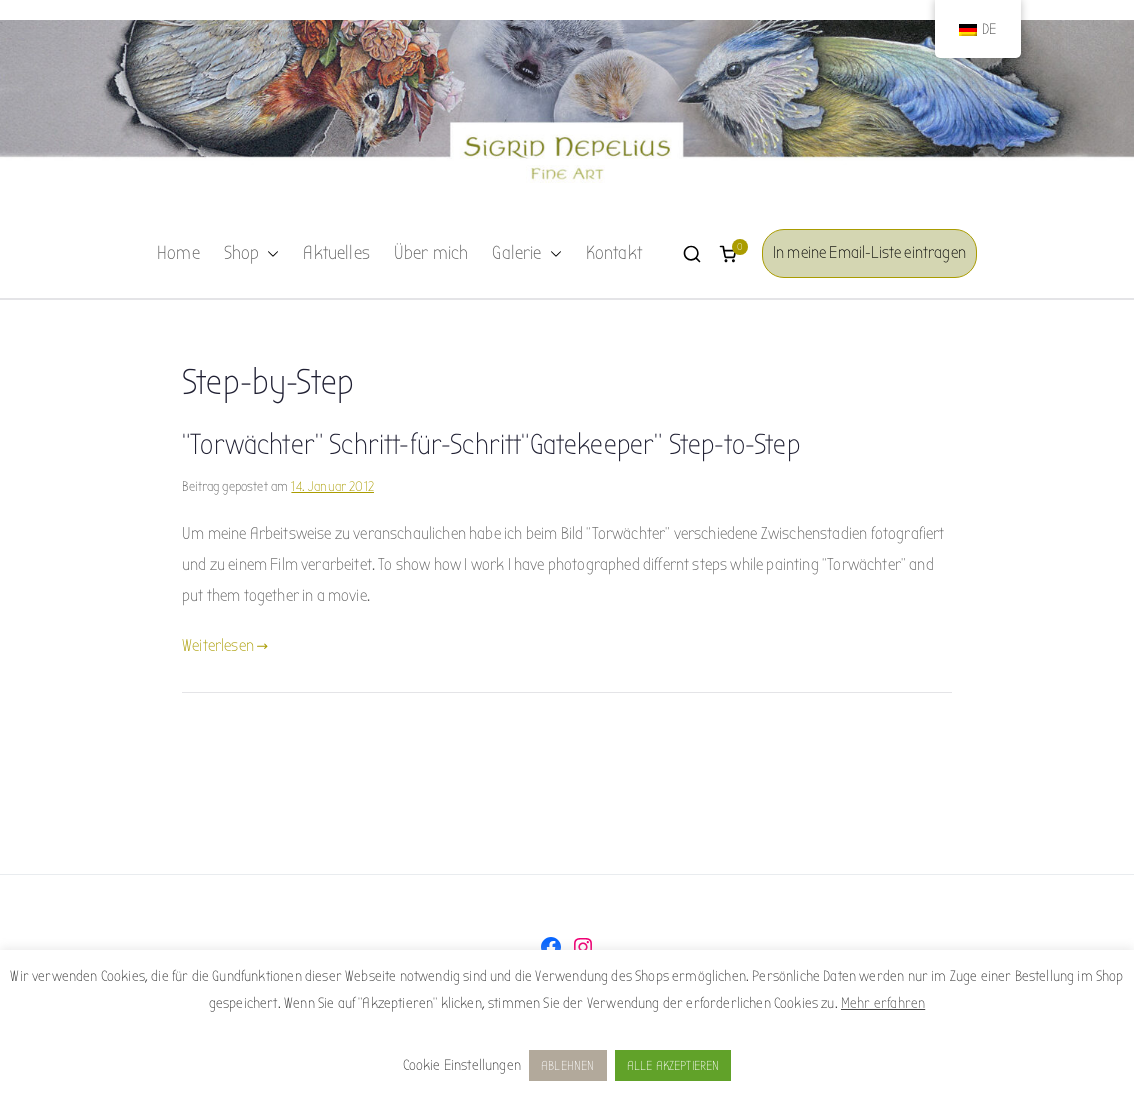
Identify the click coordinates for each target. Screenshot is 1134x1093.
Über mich (431, 253)
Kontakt (614, 253)
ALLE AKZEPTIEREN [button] (673, 1065)
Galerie (526, 254)
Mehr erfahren (883, 1003)
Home (178, 253)
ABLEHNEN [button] (567, 1065)
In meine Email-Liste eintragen (869, 252)
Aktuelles (336, 253)
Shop (252, 254)
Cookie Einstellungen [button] (462, 1065)
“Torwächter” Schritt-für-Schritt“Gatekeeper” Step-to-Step (491, 445)
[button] (269, 254)
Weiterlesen (225, 645)
